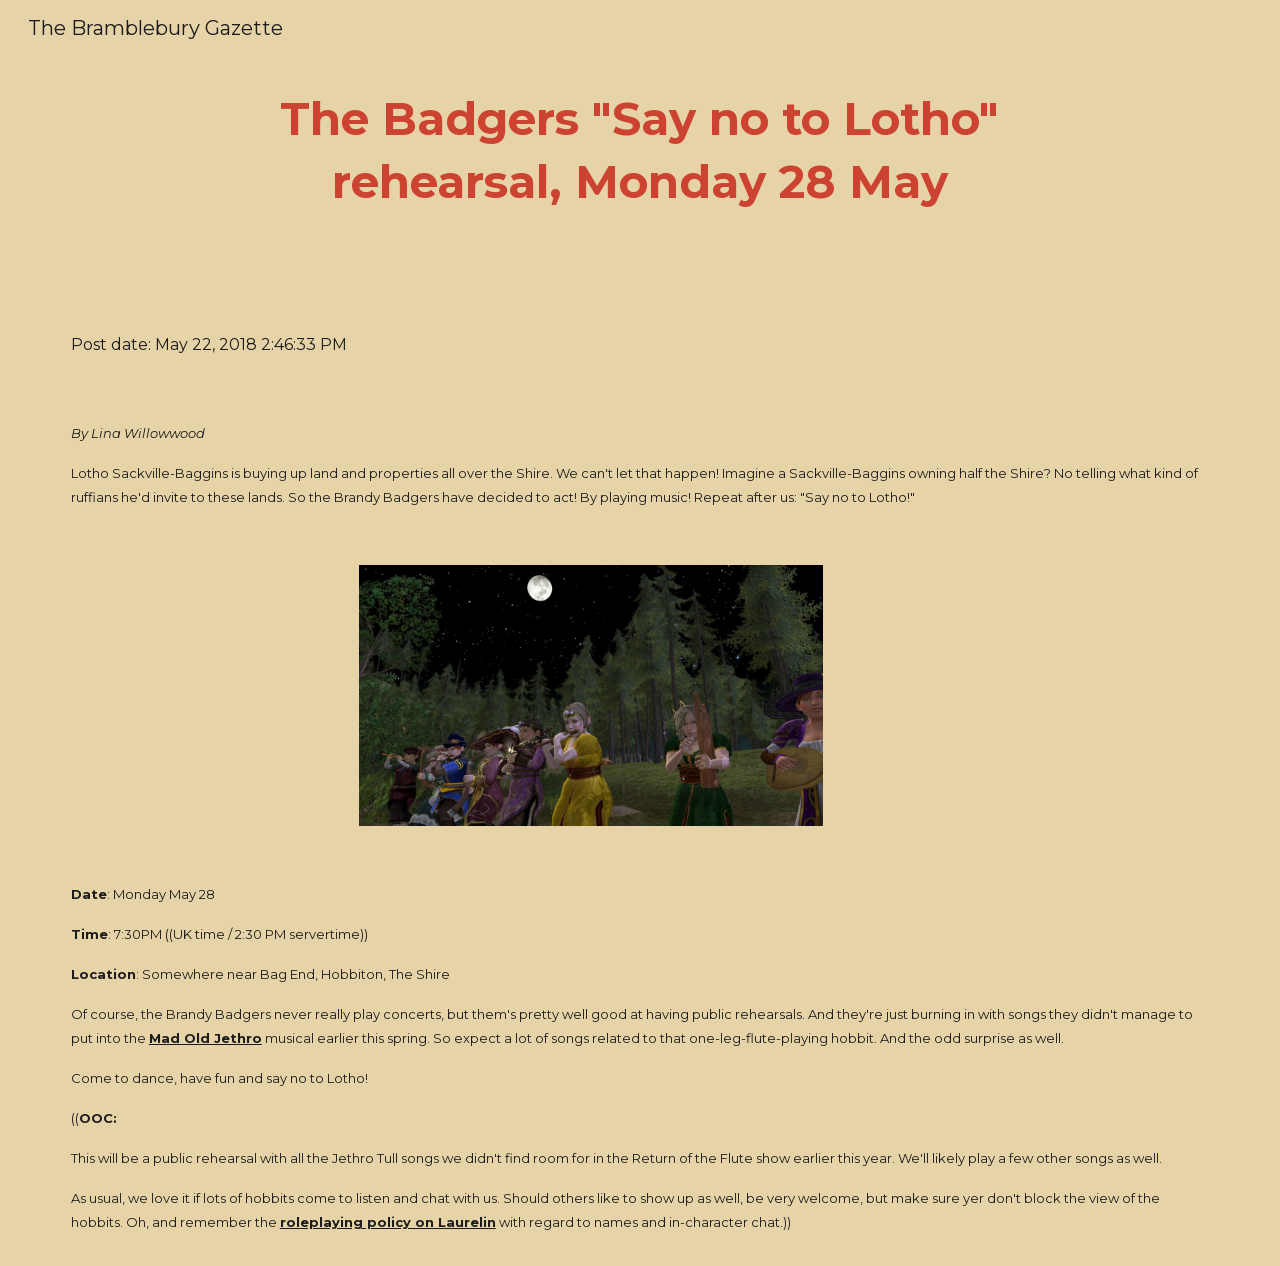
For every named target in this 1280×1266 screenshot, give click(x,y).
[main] (640, 150)
